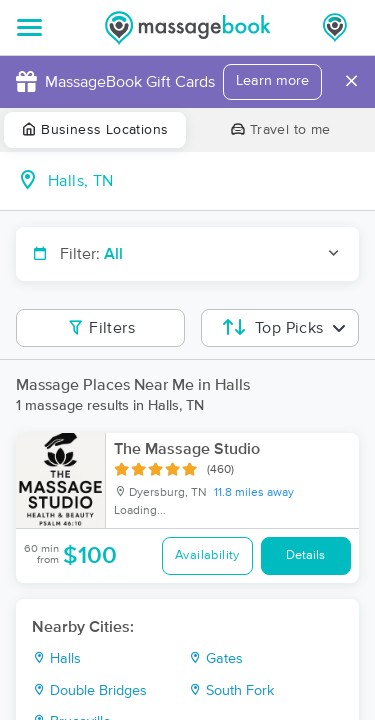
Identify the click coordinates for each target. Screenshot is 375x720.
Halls (56, 659)
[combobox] (203, 181)
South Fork (231, 691)
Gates (215, 659)
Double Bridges (89, 691)
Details (305, 555)
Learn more (272, 81)
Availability (207, 555)
